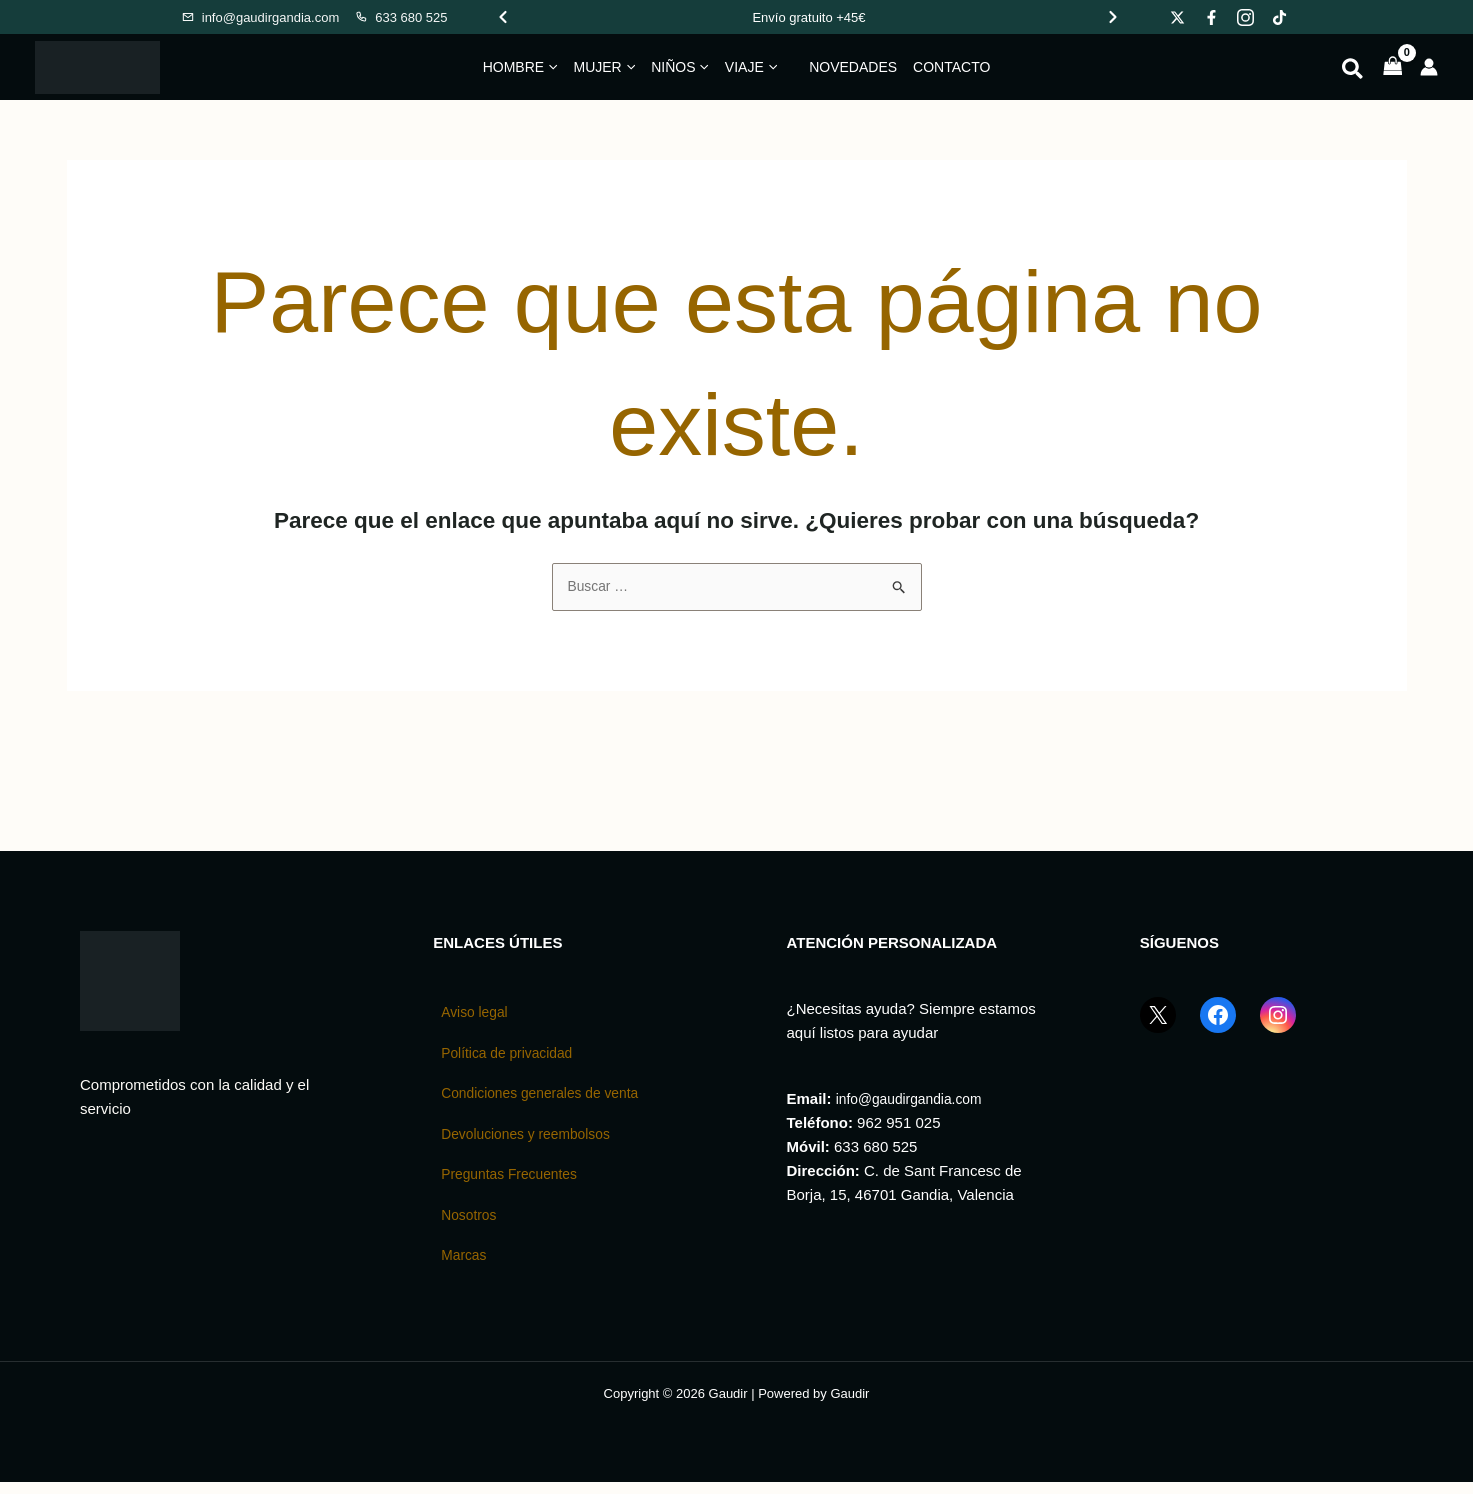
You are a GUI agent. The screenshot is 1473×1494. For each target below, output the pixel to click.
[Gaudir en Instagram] (1245, 17)
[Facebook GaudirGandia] (1218, 1029)
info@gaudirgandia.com (915, 1100)
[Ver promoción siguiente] (1113, 17)
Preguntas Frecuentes (515, 1183)
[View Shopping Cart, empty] (1393, 67)
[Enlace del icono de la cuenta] (1429, 67)
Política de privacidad (512, 1057)
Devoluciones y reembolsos (532, 1141)
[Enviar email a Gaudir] (260, 17)
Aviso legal (477, 1015)
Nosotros (471, 1225)
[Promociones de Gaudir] (809, 17)
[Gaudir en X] (1177, 17)
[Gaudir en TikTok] (1279, 17)
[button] (550, 67)
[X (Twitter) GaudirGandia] (1158, 1029)
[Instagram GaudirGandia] (1278, 1029)
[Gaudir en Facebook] (1211, 17)
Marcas (465, 1267)
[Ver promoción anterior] (503, 17)
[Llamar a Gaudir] (400, 17)
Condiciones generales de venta (548, 1099)
